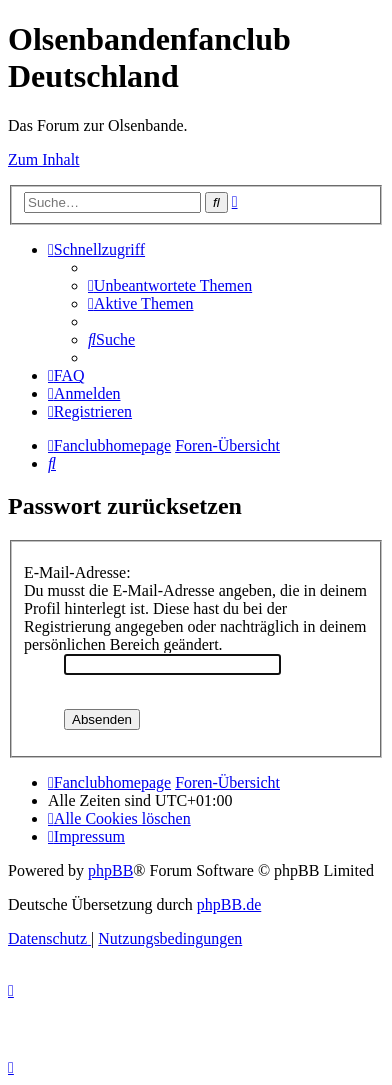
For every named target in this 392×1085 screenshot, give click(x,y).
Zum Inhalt (44, 159)
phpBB (110, 870)
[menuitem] (170, 285)
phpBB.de (229, 904)
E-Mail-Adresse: (77, 572)
